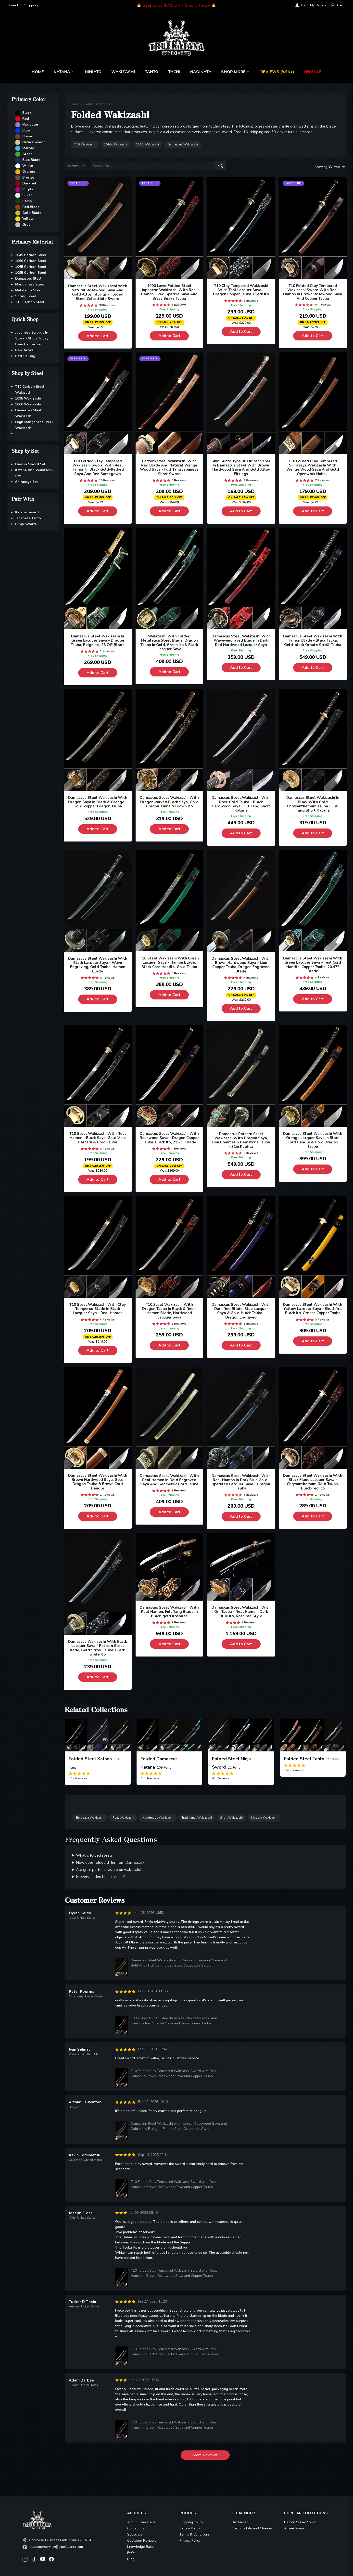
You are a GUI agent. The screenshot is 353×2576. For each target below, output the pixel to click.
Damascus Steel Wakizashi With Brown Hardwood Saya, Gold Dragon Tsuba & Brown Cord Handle (97, 1482)
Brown (27, 136)
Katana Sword (27, 512)
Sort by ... (75, 166)
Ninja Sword (25, 524)
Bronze (28, 177)
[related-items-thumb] (98, 1734)
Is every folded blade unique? (101, 1876)
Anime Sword (294, 2528)
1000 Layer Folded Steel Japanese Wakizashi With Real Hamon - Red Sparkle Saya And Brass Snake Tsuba (169, 292)
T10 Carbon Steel (29, 302)
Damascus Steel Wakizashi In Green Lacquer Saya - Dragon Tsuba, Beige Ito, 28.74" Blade (98, 640)
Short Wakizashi (231, 1817)
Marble (28, 148)
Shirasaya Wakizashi (90, 1817)
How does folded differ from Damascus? (110, 1862)
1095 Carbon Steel (30, 272)
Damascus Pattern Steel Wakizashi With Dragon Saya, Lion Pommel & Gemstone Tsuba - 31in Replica (241, 1140)
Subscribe (135, 2534)
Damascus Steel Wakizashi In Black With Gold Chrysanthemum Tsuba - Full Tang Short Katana (312, 804)
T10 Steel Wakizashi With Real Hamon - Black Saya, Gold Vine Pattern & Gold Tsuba (97, 1138)
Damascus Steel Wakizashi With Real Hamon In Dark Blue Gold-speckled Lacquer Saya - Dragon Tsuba (241, 1482)
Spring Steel (25, 296)
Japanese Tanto (28, 518)
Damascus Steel (28, 278)
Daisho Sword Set (30, 464)
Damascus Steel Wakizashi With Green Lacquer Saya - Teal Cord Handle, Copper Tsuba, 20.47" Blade (312, 964)
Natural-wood (34, 142)
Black (26, 112)
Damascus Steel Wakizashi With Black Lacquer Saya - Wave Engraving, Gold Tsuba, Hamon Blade (97, 965)
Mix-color (30, 124)
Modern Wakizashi (264, 1817)
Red (25, 118)
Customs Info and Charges (252, 2528)
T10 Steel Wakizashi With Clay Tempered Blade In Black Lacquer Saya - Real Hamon (97, 1309)
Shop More (236, 72)
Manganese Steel (29, 284)
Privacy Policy (190, 2540)
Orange (28, 171)
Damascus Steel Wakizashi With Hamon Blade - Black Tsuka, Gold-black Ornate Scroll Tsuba (312, 640)
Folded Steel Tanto (304, 1759)
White (27, 165)
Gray (26, 224)
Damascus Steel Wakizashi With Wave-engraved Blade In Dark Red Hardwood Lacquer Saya (241, 640)
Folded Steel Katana (90, 1759)
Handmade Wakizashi (157, 1817)
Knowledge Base (140, 2546)
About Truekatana (141, 2522)
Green (27, 154)
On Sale (313, 72)
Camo (27, 201)
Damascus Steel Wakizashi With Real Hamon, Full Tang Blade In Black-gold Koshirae (169, 1611)
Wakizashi (123, 72)
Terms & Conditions (194, 2534)
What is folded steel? (94, 1855)
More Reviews (205, 2455)
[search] (220, 165)
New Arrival (25, 350)
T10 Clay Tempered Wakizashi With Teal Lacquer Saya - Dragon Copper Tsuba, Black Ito (241, 290)
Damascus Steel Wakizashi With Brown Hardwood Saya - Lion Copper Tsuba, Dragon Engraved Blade (241, 965)
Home (38, 72)
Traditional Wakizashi (197, 1817)
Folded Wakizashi (97, 104)
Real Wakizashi (123, 1817)
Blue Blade (31, 159)
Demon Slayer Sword (300, 2522)
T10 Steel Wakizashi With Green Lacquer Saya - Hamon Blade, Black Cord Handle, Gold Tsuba (169, 962)
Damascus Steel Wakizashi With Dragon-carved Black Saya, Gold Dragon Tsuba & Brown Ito (169, 802)
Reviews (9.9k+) (277, 72)
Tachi (174, 72)
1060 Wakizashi (28, 404)
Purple (27, 189)
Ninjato (93, 72)
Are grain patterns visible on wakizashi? (109, 1869)
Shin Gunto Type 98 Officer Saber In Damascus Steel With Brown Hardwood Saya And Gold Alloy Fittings (241, 467)
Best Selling (25, 356)
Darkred (29, 183)
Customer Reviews (141, 2540)
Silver (27, 195)
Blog (130, 2559)
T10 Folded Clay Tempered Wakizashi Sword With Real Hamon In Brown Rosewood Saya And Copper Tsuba (312, 292)
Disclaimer (240, 2522)
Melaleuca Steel (28, 290)
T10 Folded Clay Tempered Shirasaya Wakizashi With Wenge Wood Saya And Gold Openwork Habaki (312, 467)
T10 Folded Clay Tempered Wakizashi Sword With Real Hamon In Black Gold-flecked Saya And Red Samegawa (98, 467)
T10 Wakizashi (84, 144)
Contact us (135, 2528)
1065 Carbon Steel (30, 266)
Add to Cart (98, 336)
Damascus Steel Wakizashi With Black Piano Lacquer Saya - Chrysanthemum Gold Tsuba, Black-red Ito (312, 1482)
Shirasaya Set (26, 481)
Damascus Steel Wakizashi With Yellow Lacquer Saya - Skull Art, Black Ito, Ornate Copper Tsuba (312, 1309)
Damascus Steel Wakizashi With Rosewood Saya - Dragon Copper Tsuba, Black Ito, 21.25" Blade (169, 1138)
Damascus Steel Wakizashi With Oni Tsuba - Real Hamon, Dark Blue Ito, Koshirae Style (241, 1611)
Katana (64, 72)
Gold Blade (31, 212)
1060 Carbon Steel (30, 261)
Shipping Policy (191, 2522)
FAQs (131, 2552)
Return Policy (189, 2528)
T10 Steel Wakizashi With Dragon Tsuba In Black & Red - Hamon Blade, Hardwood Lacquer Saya (169, 1311)
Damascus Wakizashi (183, 144)
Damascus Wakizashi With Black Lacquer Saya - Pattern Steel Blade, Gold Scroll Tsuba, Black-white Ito (97, 1648)
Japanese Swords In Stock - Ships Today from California (31, 338)
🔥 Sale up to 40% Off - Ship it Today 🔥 (176, 5)
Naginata (200, 72)
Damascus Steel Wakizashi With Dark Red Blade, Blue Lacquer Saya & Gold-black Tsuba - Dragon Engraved (241, 1311)
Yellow (28, 218)
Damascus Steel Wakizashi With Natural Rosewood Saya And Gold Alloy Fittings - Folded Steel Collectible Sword (97, 292)
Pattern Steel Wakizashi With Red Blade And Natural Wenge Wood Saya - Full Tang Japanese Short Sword (169, 467)
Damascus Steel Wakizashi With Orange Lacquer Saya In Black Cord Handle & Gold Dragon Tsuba (312, 1140)
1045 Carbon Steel (30, 255)
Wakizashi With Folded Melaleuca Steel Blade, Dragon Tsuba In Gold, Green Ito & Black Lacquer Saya (169, 642)
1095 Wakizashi (28, 398)
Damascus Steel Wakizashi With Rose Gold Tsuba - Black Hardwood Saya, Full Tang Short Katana (241, 804)
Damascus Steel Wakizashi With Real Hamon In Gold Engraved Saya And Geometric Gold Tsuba (169, 1480)
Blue (26, 130)
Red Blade (30, 207)
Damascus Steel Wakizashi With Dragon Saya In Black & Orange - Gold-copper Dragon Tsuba (97, 802)
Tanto (151, 72)
